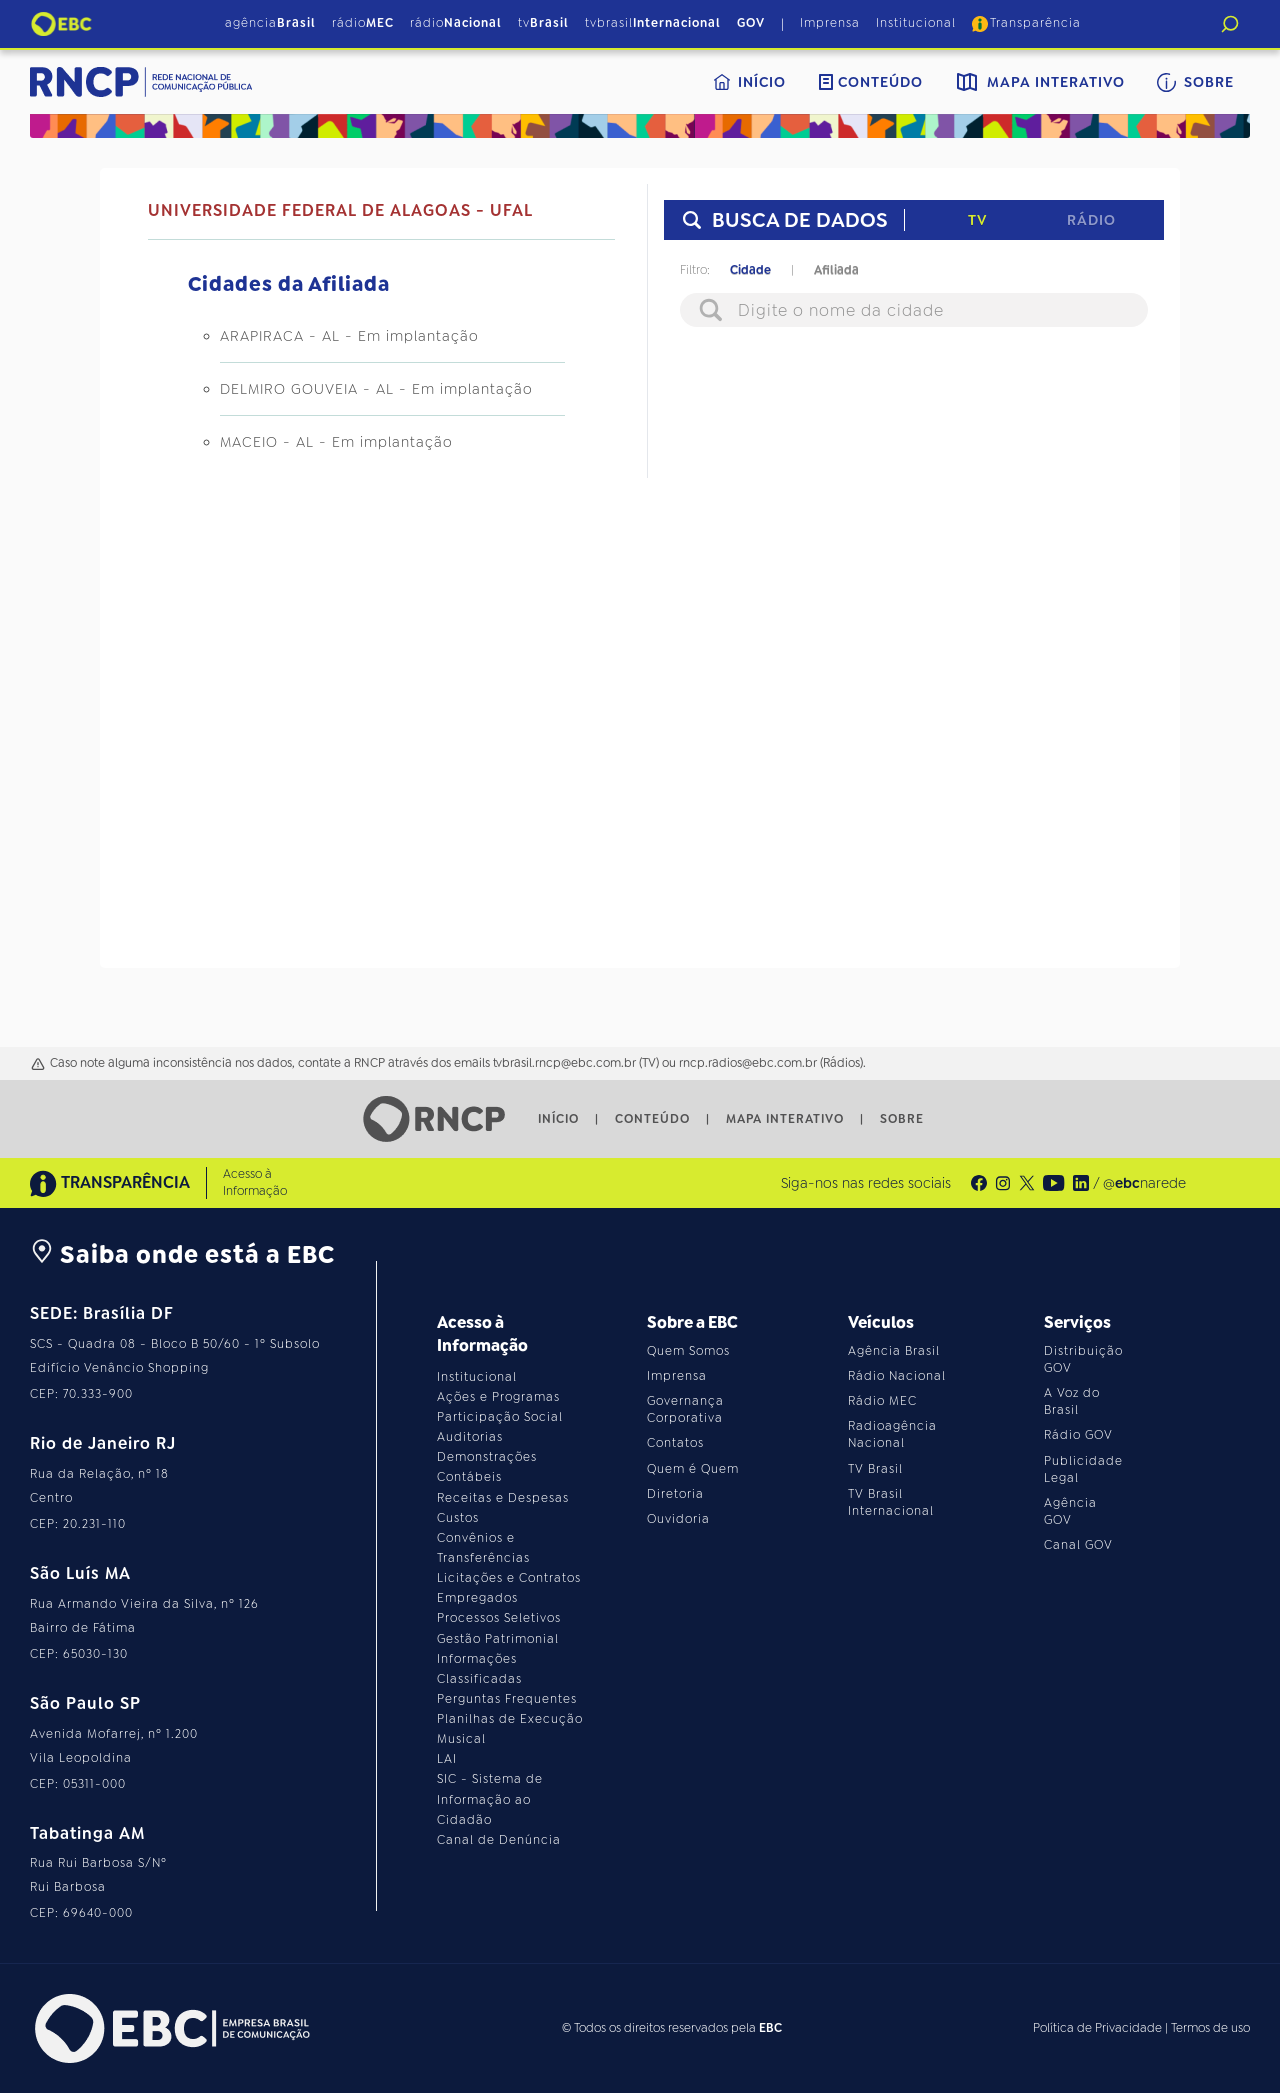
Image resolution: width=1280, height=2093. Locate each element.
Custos (458, 1518)
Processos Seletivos (499, 1618)
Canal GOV (1078, 1545)
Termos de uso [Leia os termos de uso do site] (1210, 2028)
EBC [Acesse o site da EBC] (770, 2028)
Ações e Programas (498, 1397)
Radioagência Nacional (892, 1434)
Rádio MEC (882, 1401)
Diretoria (675, 1494)
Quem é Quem (693, 1469)
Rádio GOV (1078, 1435)
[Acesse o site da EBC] (170, 2028)
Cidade (750, 270)
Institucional (916, 23)
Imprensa (830, 23)
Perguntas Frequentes (507, 1699)
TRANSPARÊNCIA (110, 1183)
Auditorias (470, 1437)
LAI (447, 1759)
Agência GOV (1070, 1511)
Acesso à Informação (255, 1182)
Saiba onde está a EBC (182, 1255)
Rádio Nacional (897, 1376)
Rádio (1091, 220)
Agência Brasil (894, 1351)
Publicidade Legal (1083, 1469)
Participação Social (500, 1417)
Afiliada (836, 270)
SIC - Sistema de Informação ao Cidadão (490, 1799)
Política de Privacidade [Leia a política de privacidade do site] (1097, 2028)
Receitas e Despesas (503, 1498)
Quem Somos (688, 1351)
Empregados (477, 1598)
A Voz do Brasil (1072, 1401)
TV (977, 220)
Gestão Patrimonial (498, 1639)
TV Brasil (875, 1469)
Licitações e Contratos (509, 1578)
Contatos (675, 1443)
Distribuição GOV (1083, 1359)
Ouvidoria (678, 1519)
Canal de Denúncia (499, 1840)
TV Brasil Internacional (891, 1502)
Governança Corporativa (685, 1409)
